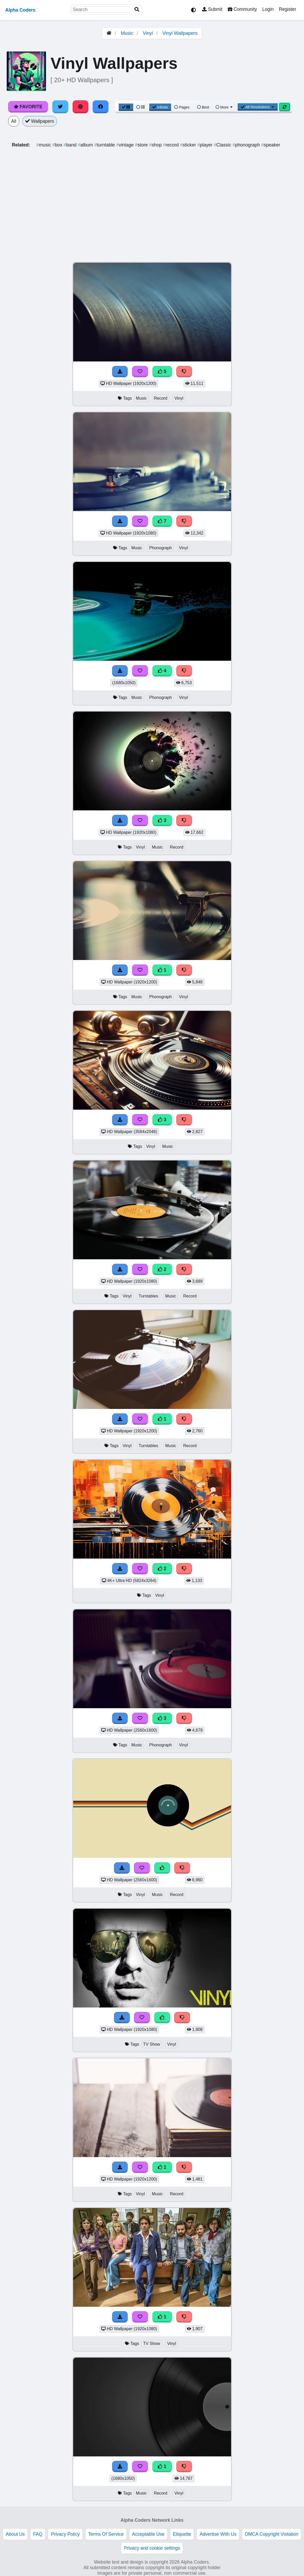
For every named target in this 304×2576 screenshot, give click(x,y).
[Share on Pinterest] (80, 106)
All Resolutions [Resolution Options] (258, 107)
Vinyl (148, 33)
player (205, 145)
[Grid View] (126, 107)
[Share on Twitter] (60, 106)
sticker (188, 145)
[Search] (136, 9)
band (71, 145)
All (13, 121)
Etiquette (182, 2534)
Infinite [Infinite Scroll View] (160, 107)
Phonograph (160, 548)
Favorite (28, 106)
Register (287, 9)
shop (156, 145)
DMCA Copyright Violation (271, 2534)
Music (127, 33)
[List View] (140, 107)
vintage (125, 145)
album (86, 145)
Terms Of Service (106, 2534)
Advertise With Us (218, 2534)
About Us (15, 2534)
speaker (270, 145)
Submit (212, 9)
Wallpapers (39, 121)
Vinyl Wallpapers (179, 33)
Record (160, 398)
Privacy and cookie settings (152, 2548)
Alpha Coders (20, 10)
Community (242, 9)
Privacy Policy (65, 2534)
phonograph (246, 145)
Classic (223, 145)
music (44, 145)
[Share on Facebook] (100, 106)
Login (267, 9)
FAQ (37, 2534)
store (142, 145)
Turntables (148, 1296)
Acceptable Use (148, 2534)
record (171, 145)
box (58, 145)
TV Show (151, 2044)
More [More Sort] (224, 107)
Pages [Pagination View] (182, 107)
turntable (105, 145)
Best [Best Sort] (203, 107)
